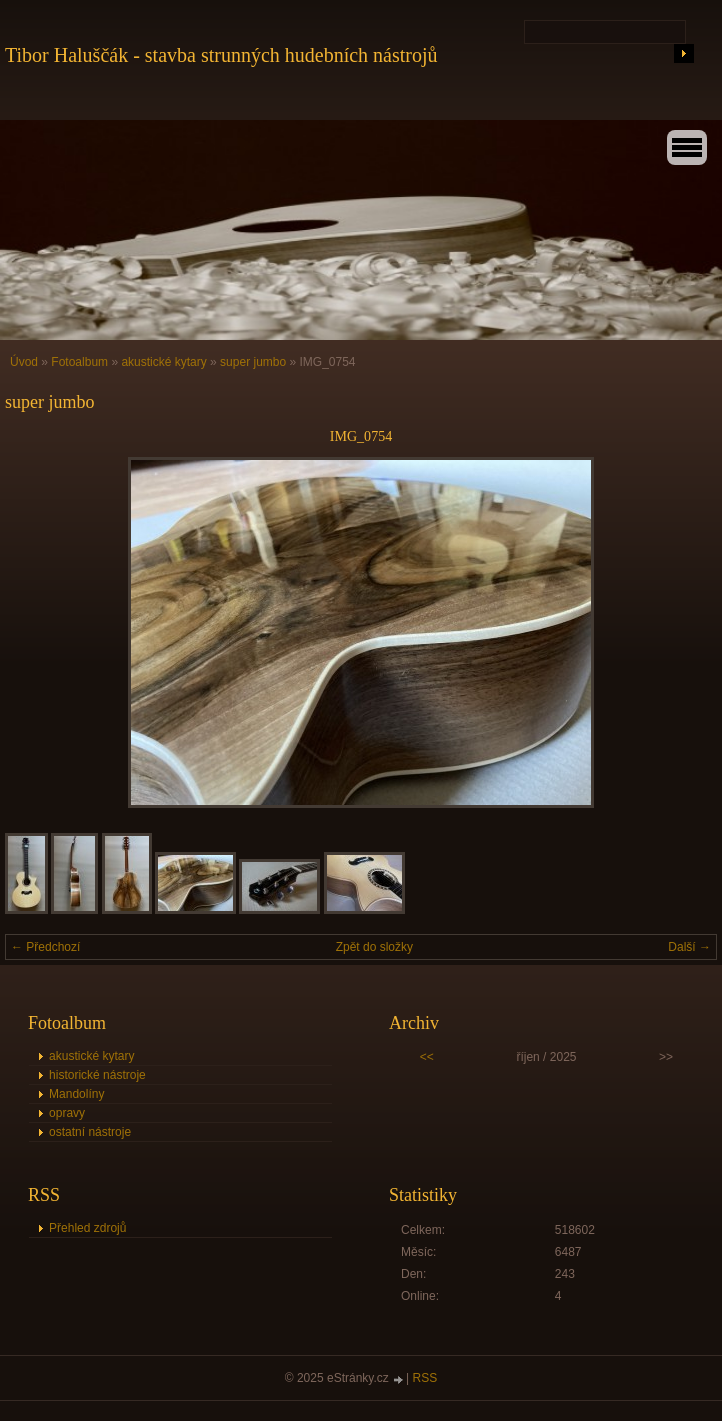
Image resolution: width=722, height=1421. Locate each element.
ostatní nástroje (90, 1132)
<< (427, 1057)
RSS (425, 1378)
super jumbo (253, 362)
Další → (689, 947)
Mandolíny (76, 1094)
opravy (67, 1113)
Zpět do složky (374, 947)
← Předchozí (45, 947)
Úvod (24, 362)
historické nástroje (97, 1075)
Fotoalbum (79, 362)
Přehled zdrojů (87, 1228)
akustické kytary (163, 362)
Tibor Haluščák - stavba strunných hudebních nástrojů (221, 55)
